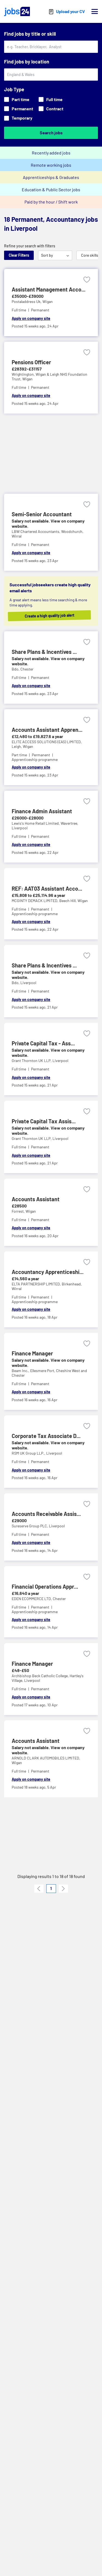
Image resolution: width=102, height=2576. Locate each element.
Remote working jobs (51, 165)
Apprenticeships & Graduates (51, 177)
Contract (51, 108)
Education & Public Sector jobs (51, 189)
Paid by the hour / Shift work (51, 201)
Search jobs (51, 132)
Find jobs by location (26, 62)
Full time (51, 99)
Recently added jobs (51, 152)
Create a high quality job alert (55, 615)
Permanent (18, 108)
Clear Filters (19, 255)
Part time (16, 99)
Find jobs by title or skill (30, 34)
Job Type (14, 89)
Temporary (18, 117)
